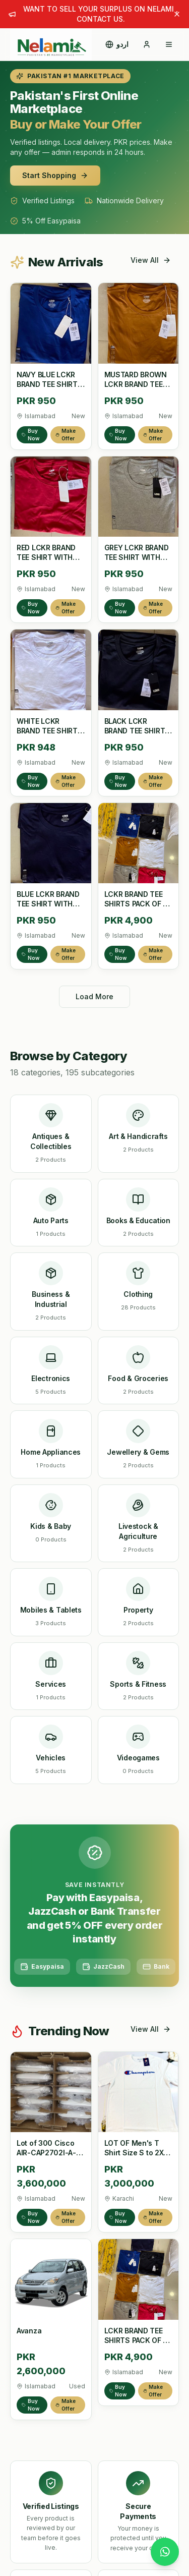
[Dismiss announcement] (177, 14)
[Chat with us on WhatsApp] (165, 2552)
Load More (94, 996)
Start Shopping (55, 175)
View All (151, 260)
